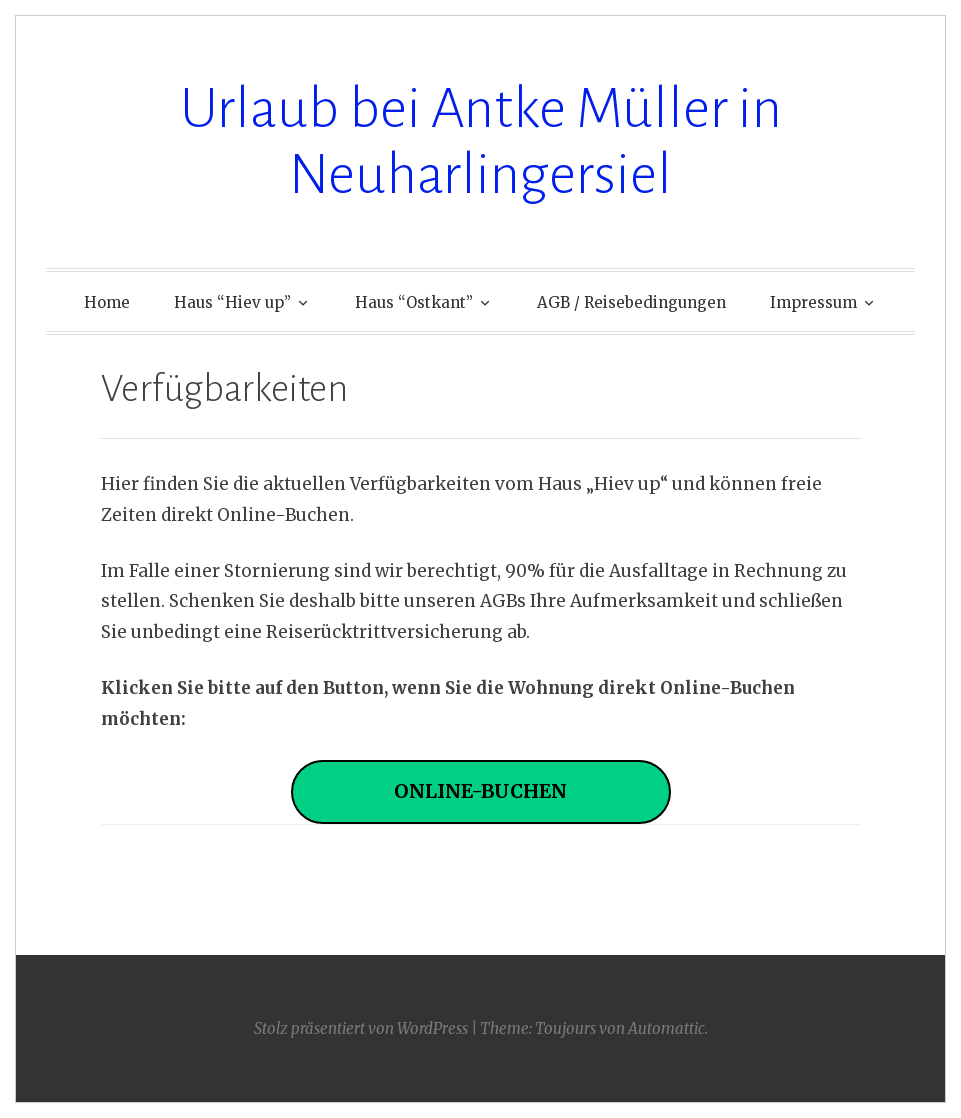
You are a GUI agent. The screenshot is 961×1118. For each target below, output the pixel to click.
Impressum (813, 302)
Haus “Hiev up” (232, 302)
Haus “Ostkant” (414, 302)
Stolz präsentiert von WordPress (361, 1028)
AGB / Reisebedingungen (631, 302)
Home (107, 302)
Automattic (666, 1028)
